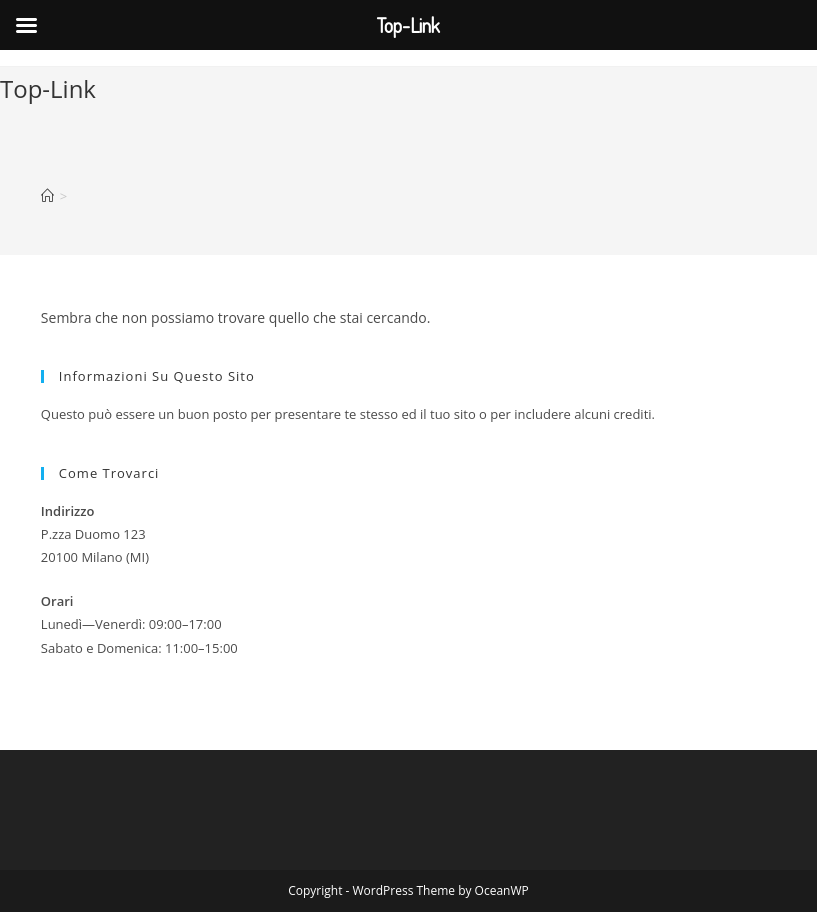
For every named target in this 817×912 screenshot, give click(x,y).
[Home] (47, 196)
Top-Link (48, 88)
